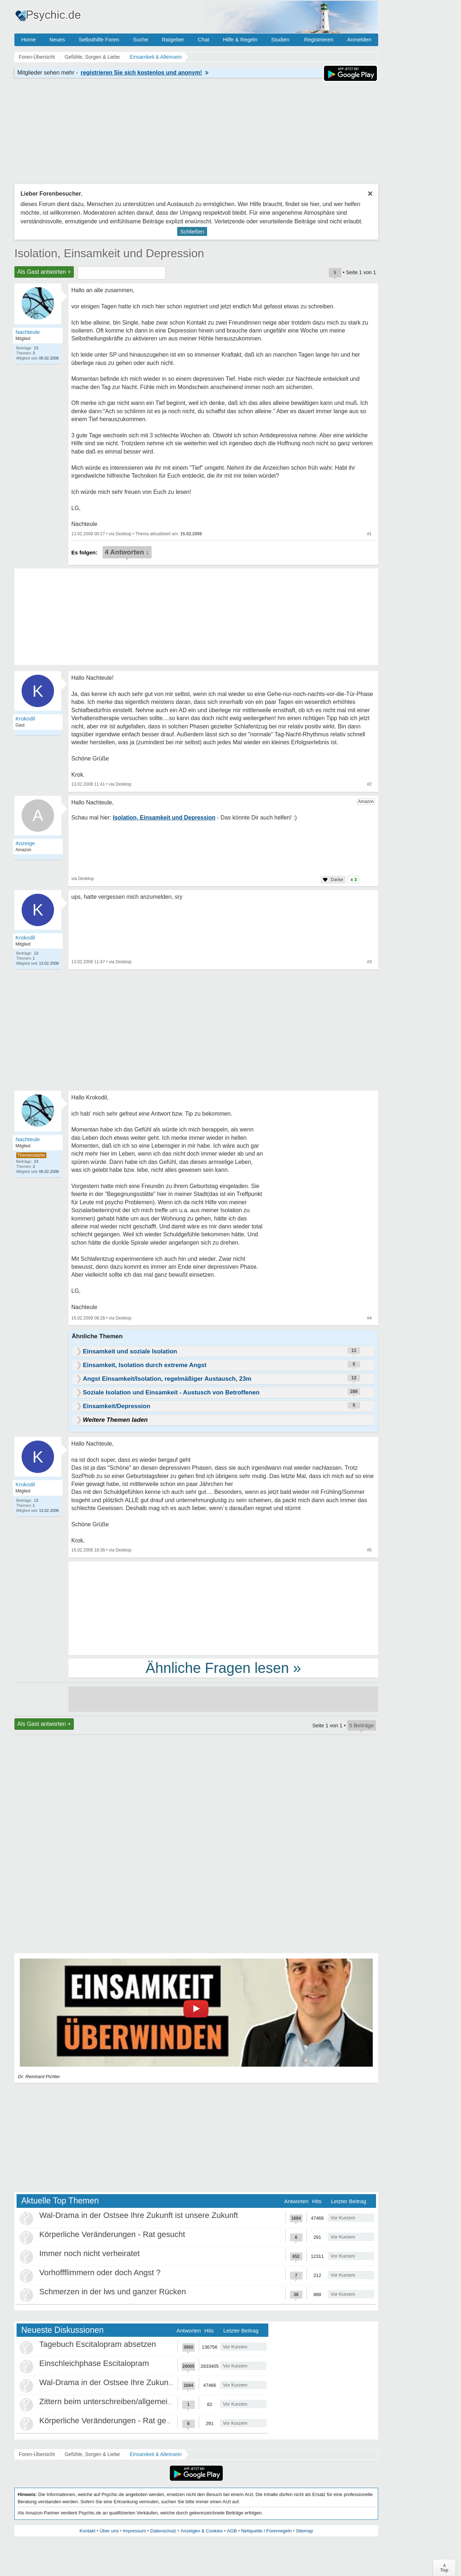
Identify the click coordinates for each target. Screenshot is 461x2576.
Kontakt (87, 2530)
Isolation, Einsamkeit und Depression (109, 253)
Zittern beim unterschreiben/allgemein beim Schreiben (134, 2401)
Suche (140, 39)
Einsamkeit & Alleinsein (156, 2454)
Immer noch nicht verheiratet (89, 2253)
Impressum (134, 2530)
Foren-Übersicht (37, 2454)
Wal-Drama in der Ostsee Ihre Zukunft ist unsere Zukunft (138, 2215)
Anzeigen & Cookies (201, 2530)
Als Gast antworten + (44, 272)
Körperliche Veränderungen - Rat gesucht (112, 2234)
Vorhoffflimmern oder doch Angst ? (100, 2272)
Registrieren (319, 39)
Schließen (192, 231)
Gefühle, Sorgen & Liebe (92, 2454)
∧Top (444, 2568)
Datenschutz (163, 2530)
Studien (280, 39)
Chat (203, 39)
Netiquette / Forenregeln (266, 2530)
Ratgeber (173, 39)
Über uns (109, 2530)
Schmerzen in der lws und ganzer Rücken (112, 2291)
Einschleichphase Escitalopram (94, 2363)
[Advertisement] (223, 1608)
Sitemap (304, 2530)
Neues (57, 39)
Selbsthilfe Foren (99, 39)
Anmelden (359, 39)
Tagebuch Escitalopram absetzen (97, 2344)
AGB (232, 2530)
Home (28, 39)
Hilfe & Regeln (240, 39)
